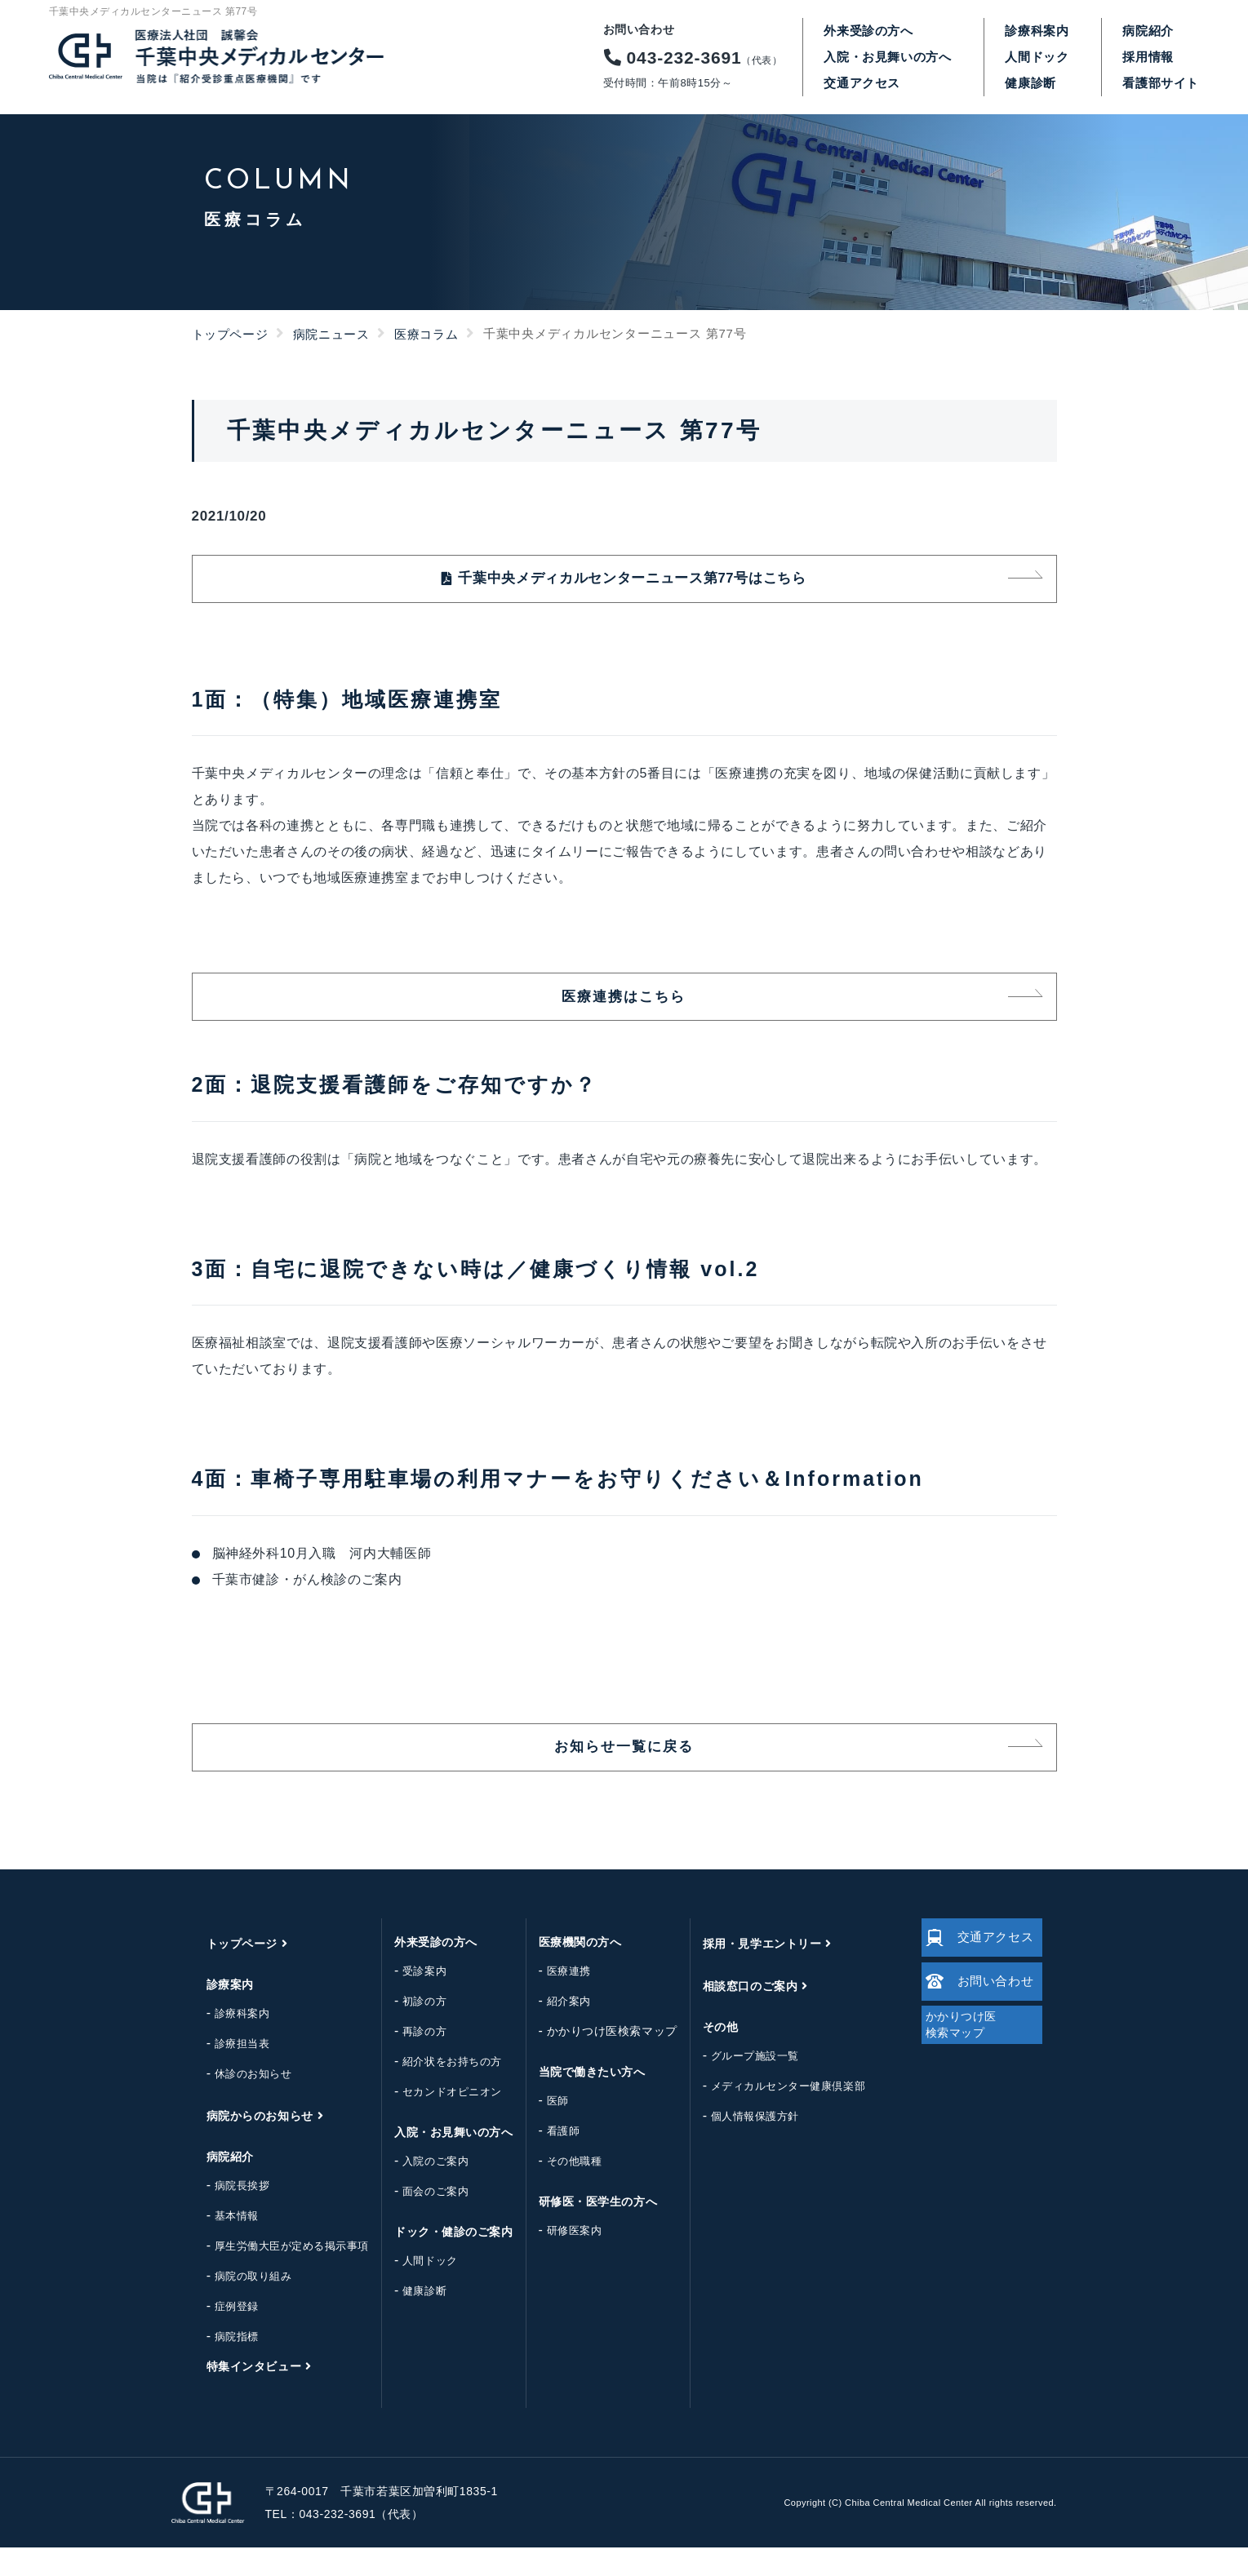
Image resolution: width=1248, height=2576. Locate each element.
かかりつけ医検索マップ (598, 2059)
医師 (544, 2129)
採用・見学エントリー (748, 1972)
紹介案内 (555, 2030)
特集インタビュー (240, 2394)
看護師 (549, 2159)
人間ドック (1036, 57)
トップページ (230, 334)
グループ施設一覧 (741, 2084)
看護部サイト (1160, 83)
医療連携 (555, 1999)
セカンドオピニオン (438, 2120)
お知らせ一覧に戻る (624, 1770)
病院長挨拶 (228, 2214)
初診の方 (411, 2030)
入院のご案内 (422, 2190)
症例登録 (223, 2335)
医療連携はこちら (624, 1011)
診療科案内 (1036, 31)
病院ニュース (331, 334)
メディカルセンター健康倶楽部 (774, 2114)
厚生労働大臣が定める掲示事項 (278, 2274)
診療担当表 (228, 2072)
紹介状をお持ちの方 (438, 2090)
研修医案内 (560, 2259)
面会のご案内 (422, 2220)
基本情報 (223, 2244)
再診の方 (411, 2060)
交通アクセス (862, 83)
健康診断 (1030, 83)
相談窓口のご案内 (736, 2014)
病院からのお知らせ (246, 2144)
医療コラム (426, 334)
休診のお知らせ (239, 2102)
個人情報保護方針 (741, 2145)
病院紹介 (1147, 31)
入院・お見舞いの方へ (887, 57)
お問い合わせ (976, 2020)
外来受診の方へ (868, 31)
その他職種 (560, 2190)
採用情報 (1147, 57)
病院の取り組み (239, 2305)
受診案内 (411, 1999)
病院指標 (223, 2365)
